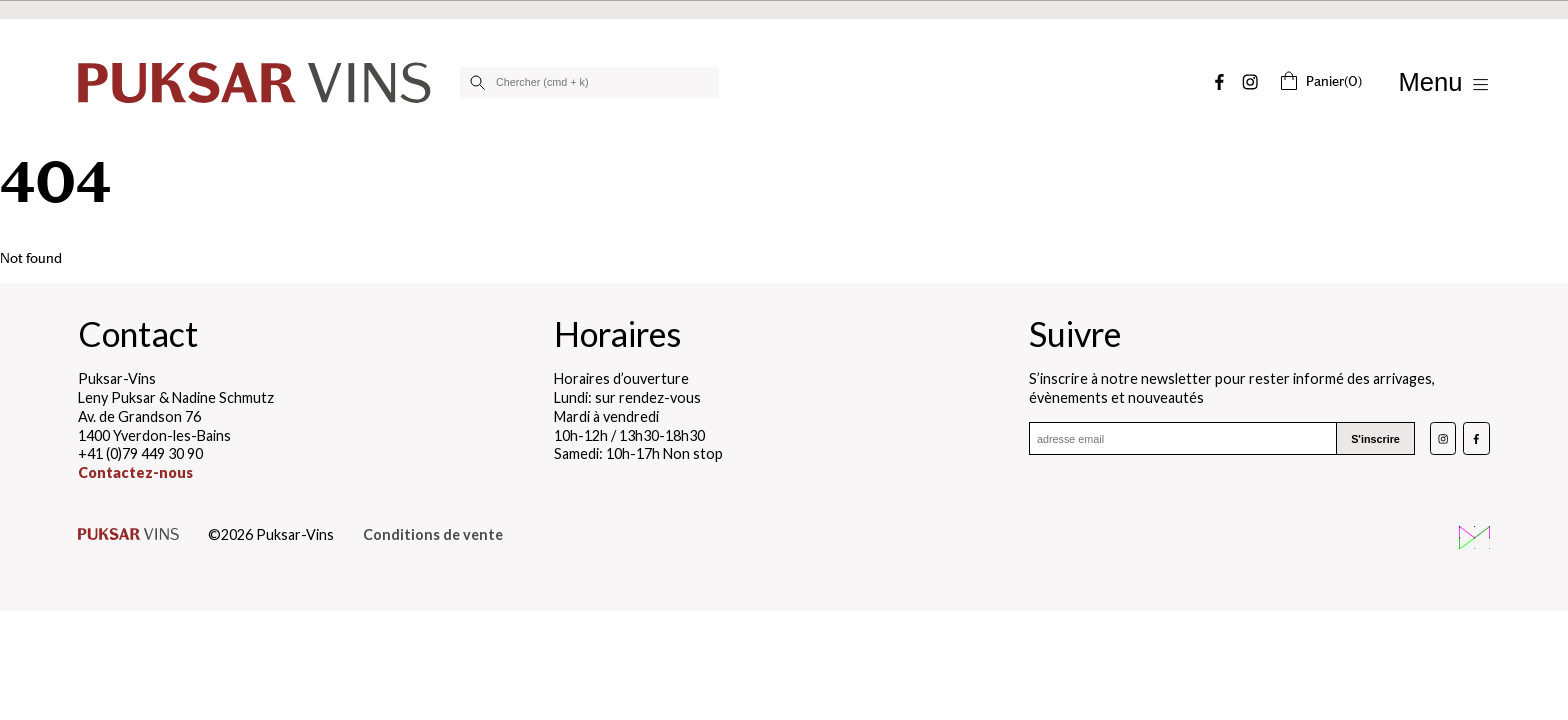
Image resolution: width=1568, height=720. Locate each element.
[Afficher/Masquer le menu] (1444, 82)
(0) (1320, 81)
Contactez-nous (135, 472)
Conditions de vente (433, 534)
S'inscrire (1375, 439)
